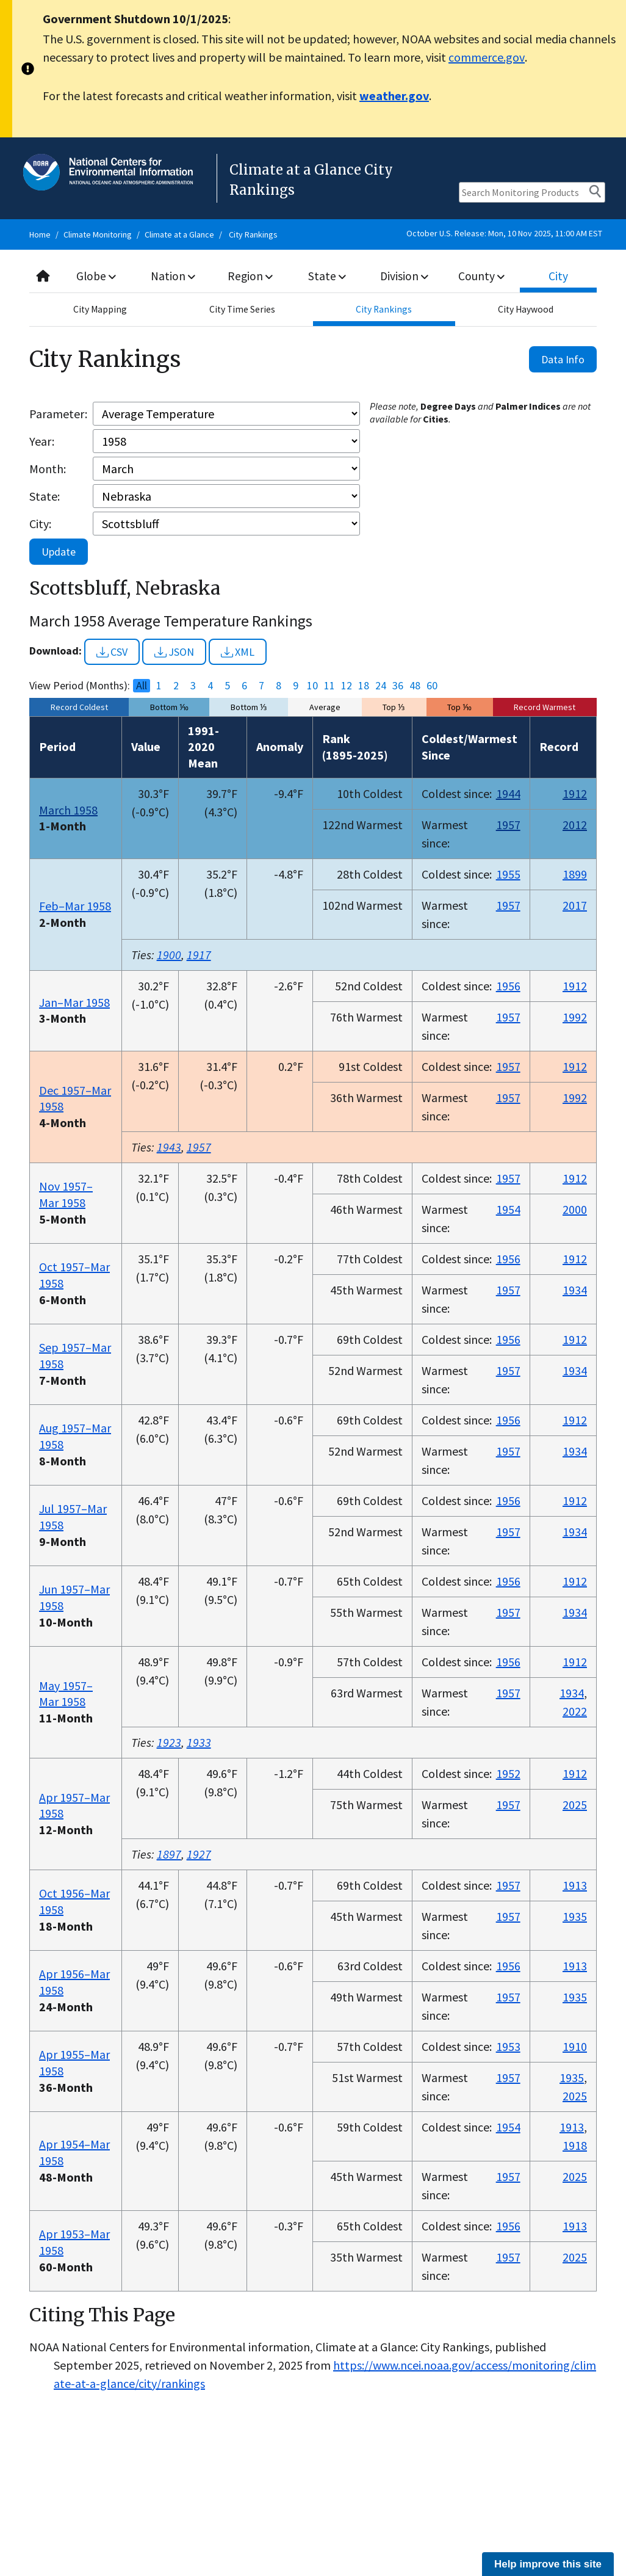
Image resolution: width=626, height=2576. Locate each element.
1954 (508, 1209)
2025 (575, 1804)
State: (44, 496)
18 (363, 685)
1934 (575, 1289)
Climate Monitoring (97, 234)
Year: (41, 441)
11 (329, 685)
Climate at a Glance (179, 234)
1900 (169, 954)
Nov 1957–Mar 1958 (66, 1194)
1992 (575, 1017)
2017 (575, 905)
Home (40, 234)
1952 (508, 1773)
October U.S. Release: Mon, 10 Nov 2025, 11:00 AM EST (504, 233)
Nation (173, 275)
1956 (508, 985)
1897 (169, 1854)
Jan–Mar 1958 (74, 1002)
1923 (169, 1742)
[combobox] (313, 276)
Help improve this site (548, 2564)
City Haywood (525, 309)
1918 (575, 2145)
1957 (508, 824)
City (558, 275)
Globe (96, 275)
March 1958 (68, 810)
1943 (169, 1147)
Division (404, 275)
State (327, 275)
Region (250, 275)
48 (414, 685)
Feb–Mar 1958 (75, 905)
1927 (199, 1854)
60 (431, 685)
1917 (199, 954)
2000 (575, 1209)
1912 (575, 793)
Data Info (563, 359)
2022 (575, 1711)
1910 (575, 2046)
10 (312, 685)
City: (40, 523)
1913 (575, 1885)
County (481, 275)
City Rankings (253, 234)
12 (346, 685)
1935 (575, 1916)
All (141, 685)
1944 (508, 793)
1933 (199, 1742)
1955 (508, 874)
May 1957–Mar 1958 (66, 1694)
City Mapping (100, 309)
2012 (575, 824)
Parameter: (58, 413)
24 (380, 685)
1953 (508, 2046)
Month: (47, 468)
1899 (575, 874)
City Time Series (242, 309)
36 (397, 685)
